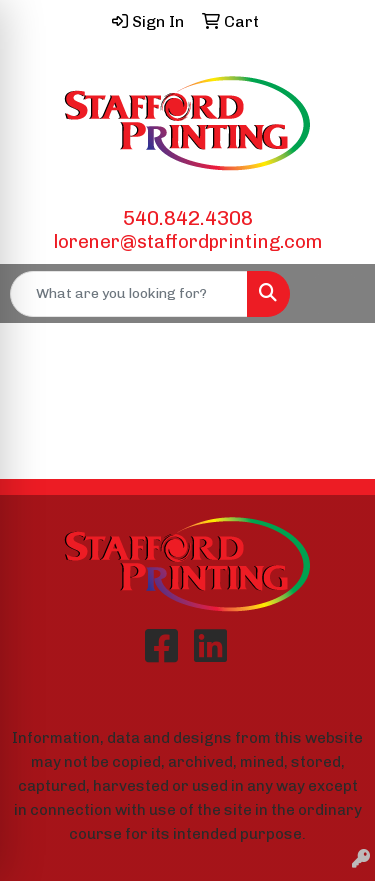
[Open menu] (335, 294)
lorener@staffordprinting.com (188, 241)
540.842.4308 (188, 218)
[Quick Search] (129, 294)
